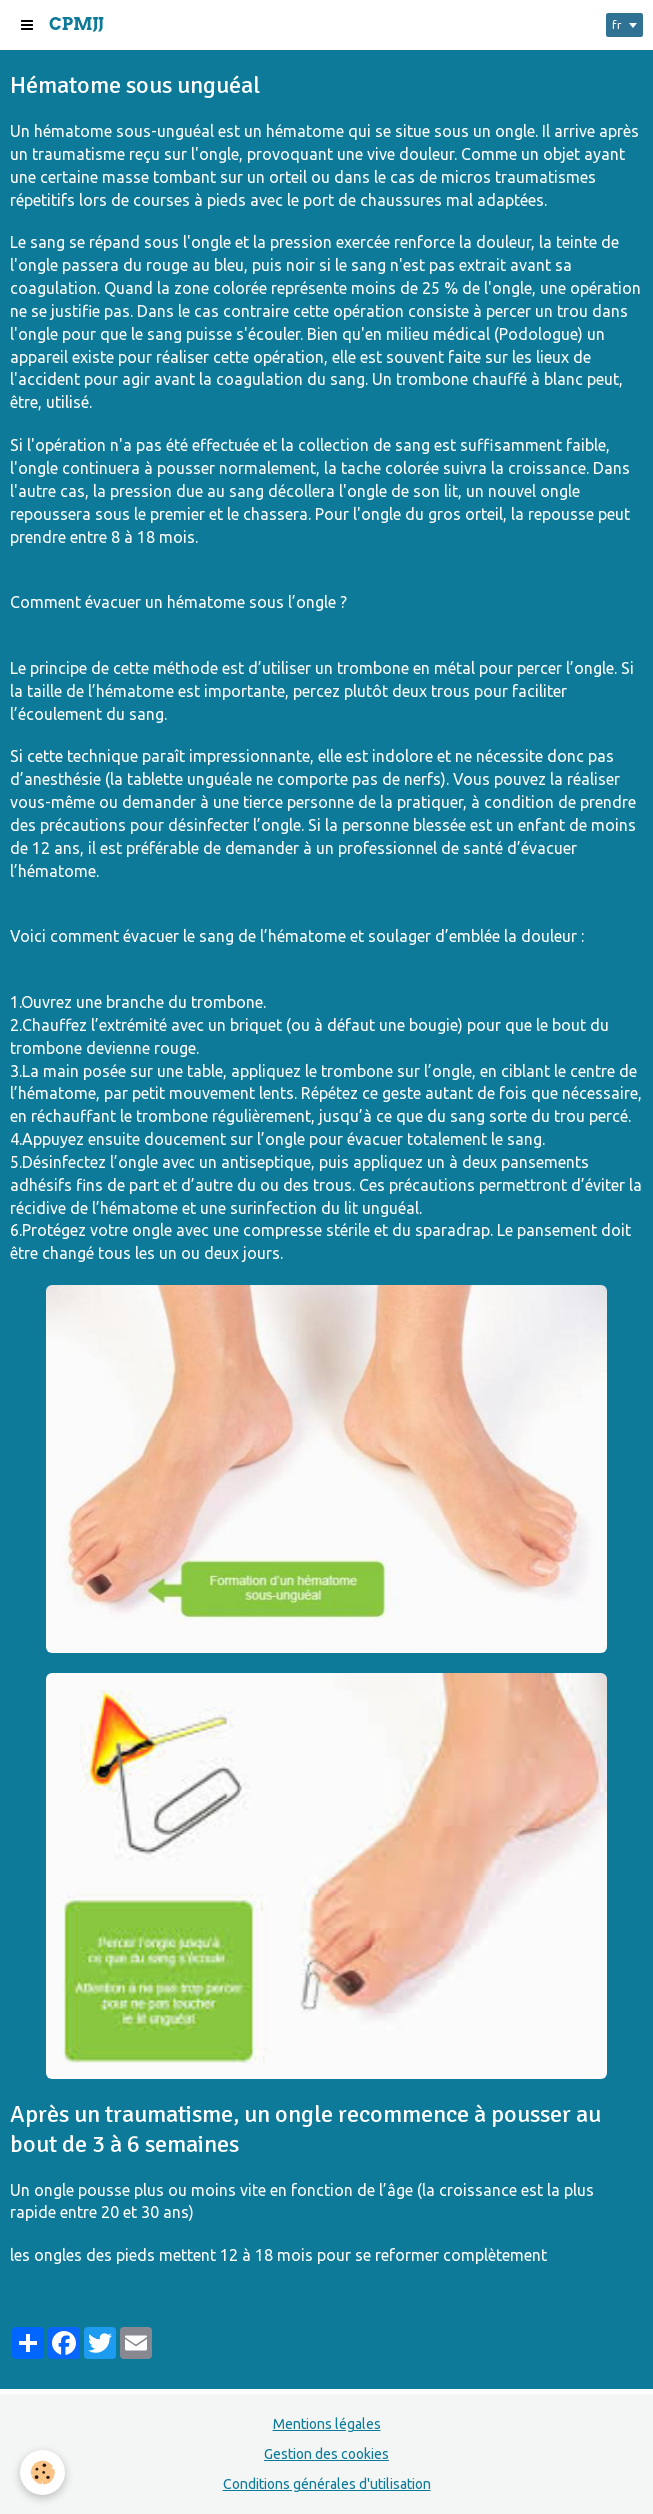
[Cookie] (42, 2472)
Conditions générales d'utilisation (327, 2484)
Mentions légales (327, 2424)
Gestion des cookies (326, 2454)
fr (617, 24)
